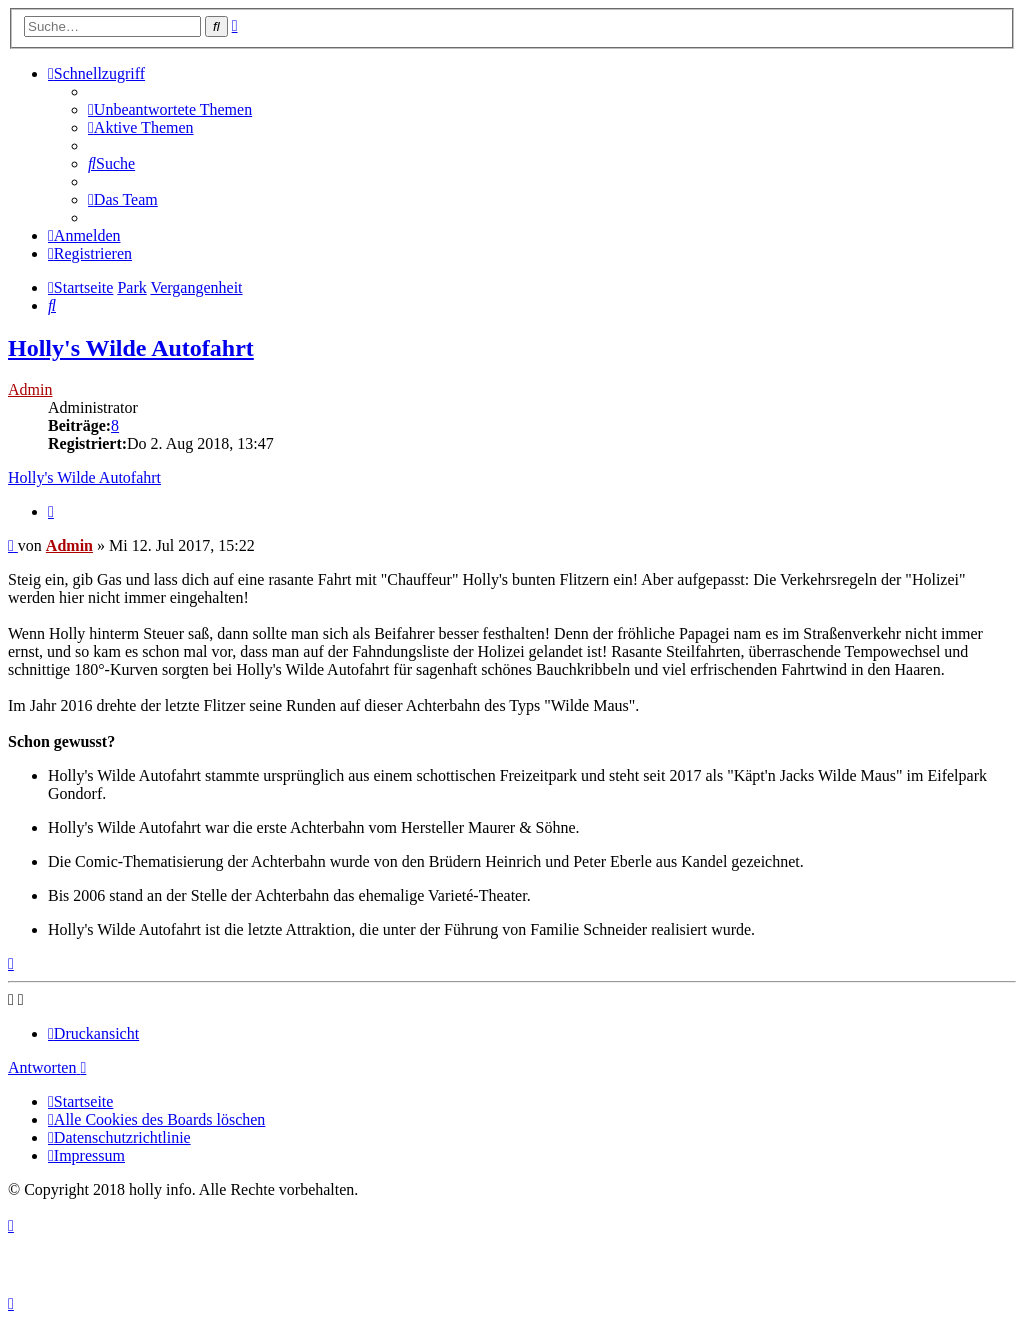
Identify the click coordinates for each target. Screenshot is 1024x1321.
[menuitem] (170, 109)
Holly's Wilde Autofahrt (131, 348)
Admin (30, 389)
